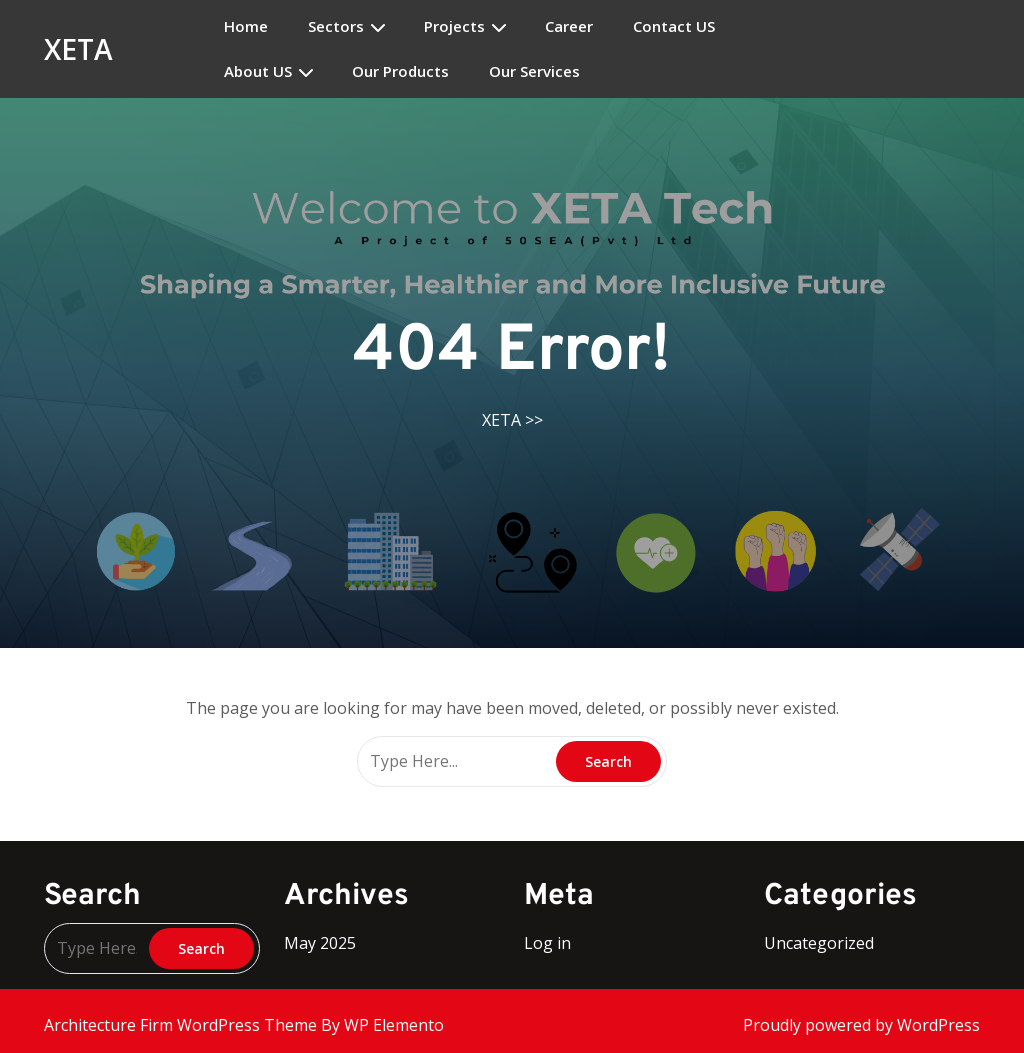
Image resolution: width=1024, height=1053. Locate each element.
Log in (547, 943)
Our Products (400, 71)
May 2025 (320, 943)
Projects (454, 26)
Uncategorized (819, 943)
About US (258, 71)
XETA (78, 49)
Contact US (674, 26)
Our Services (534, 71)
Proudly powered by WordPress (861, 1025)
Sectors (336, 26)
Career (569, 26)
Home (246, 26)
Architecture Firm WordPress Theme (182, 1025)
